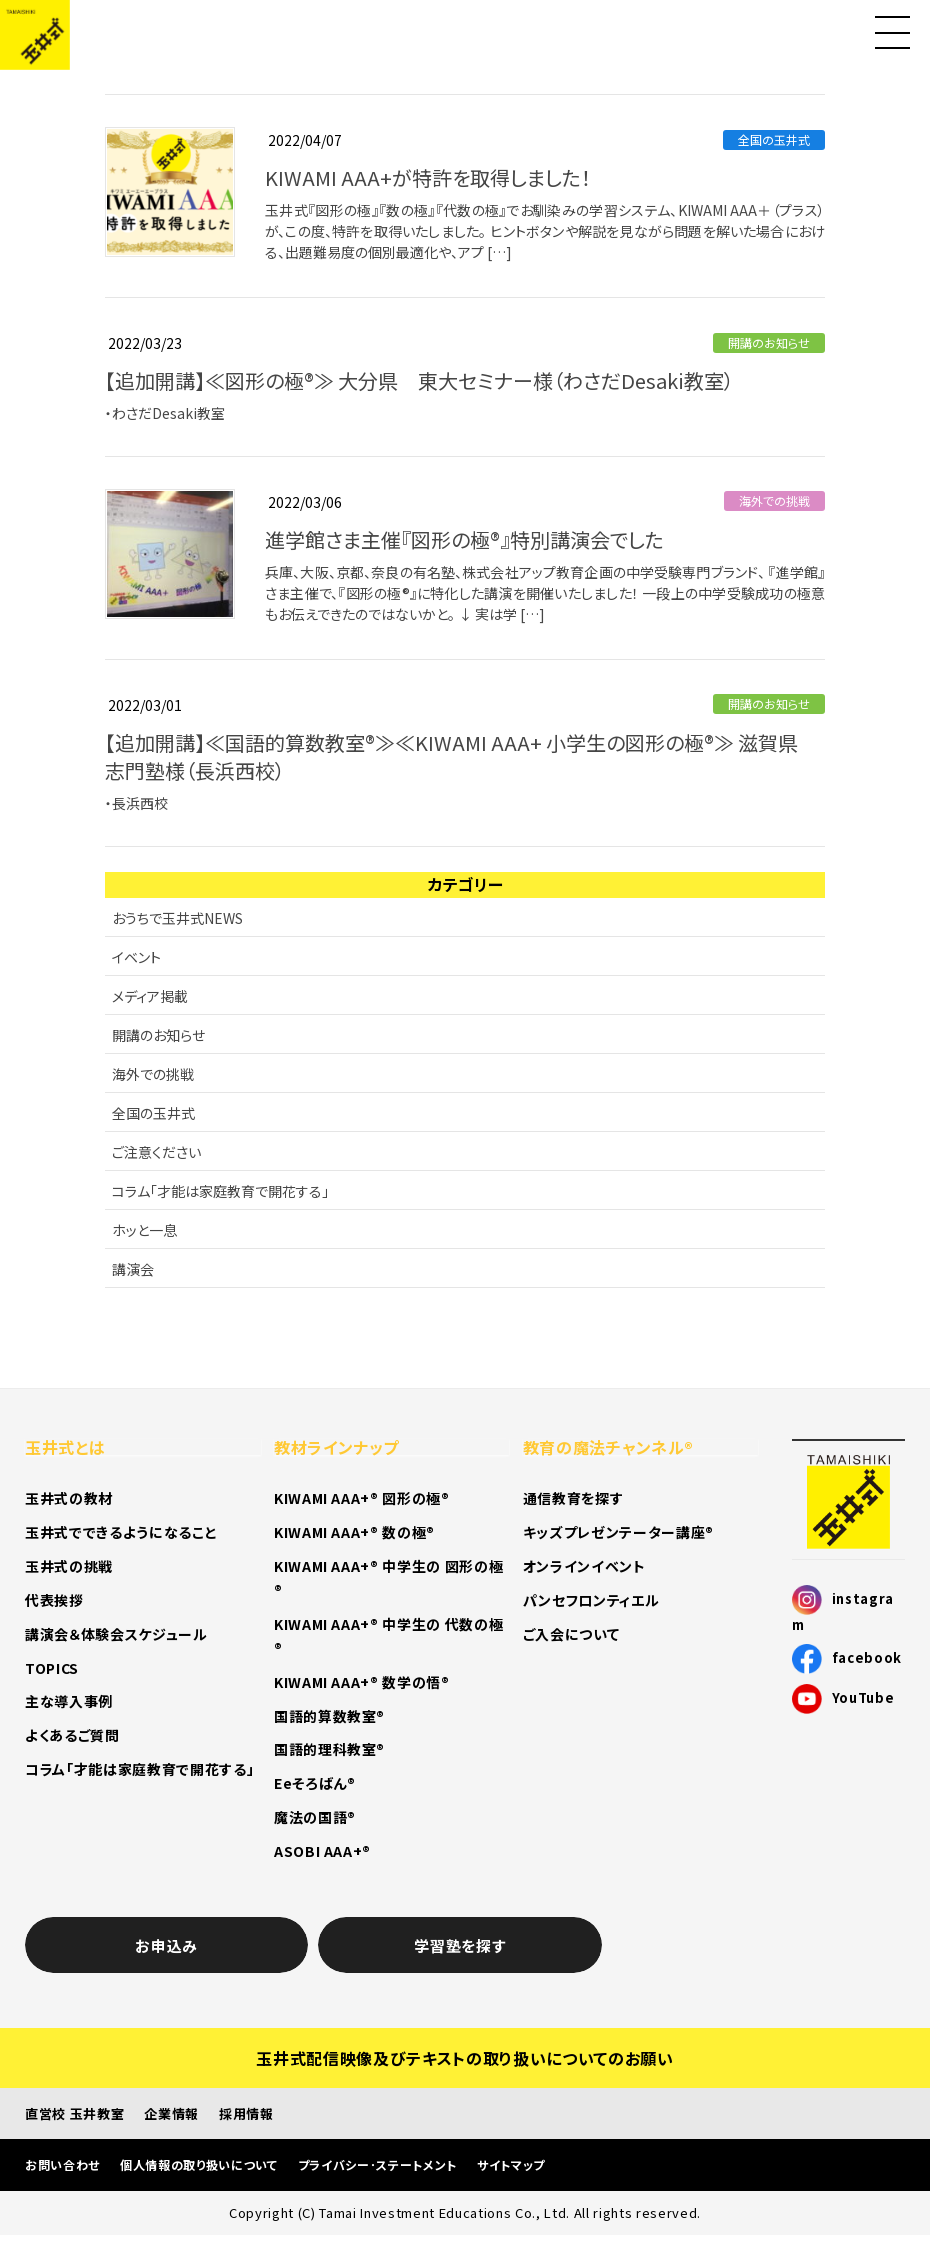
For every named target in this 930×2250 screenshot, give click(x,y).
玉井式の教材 (69, 1498)
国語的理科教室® (329, 1749)
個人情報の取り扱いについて (199, 2164)
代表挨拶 (54, 1600)
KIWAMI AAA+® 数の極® (354, 1532)
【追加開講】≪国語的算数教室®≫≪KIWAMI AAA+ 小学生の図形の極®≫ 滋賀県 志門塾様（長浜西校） (461, 756)
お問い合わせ (62, 2164)
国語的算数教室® (329, 1716)
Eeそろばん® (315, 1783)
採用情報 (246, 2113)
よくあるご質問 (72, 1735)
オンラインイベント (584, 1566)
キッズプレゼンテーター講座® (618, 1532)
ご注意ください (156, 1152)
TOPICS (52, 1668)
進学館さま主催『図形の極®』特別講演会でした (464, 539)
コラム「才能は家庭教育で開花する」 (220, 1191)
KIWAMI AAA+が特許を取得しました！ (428, 177)
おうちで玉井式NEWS (177, 918)
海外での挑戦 (774, 500)
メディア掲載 (150, 996)
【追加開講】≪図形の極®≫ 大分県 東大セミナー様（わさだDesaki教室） (419, 380)
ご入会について (571, 1634)
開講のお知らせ (769, 342)
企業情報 (171, 2113)
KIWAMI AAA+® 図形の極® (362, 1498)
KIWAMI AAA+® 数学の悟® (362, 1682)
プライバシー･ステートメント (377, 2164)
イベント (136, 957)
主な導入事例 (69, 1701)
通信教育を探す (573, 1498)
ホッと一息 (144, 1230)
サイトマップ (511, 2164)
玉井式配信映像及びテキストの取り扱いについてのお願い (464, 2058)
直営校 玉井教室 (74, 2113)
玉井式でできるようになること (121, 1532)
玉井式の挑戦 (69, 1566)
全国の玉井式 (774, 139)
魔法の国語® (315, 1817)
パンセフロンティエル (591, 1600)
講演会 (133, 1269)
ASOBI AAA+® (322, 1851)
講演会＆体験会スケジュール (116, 1634)
